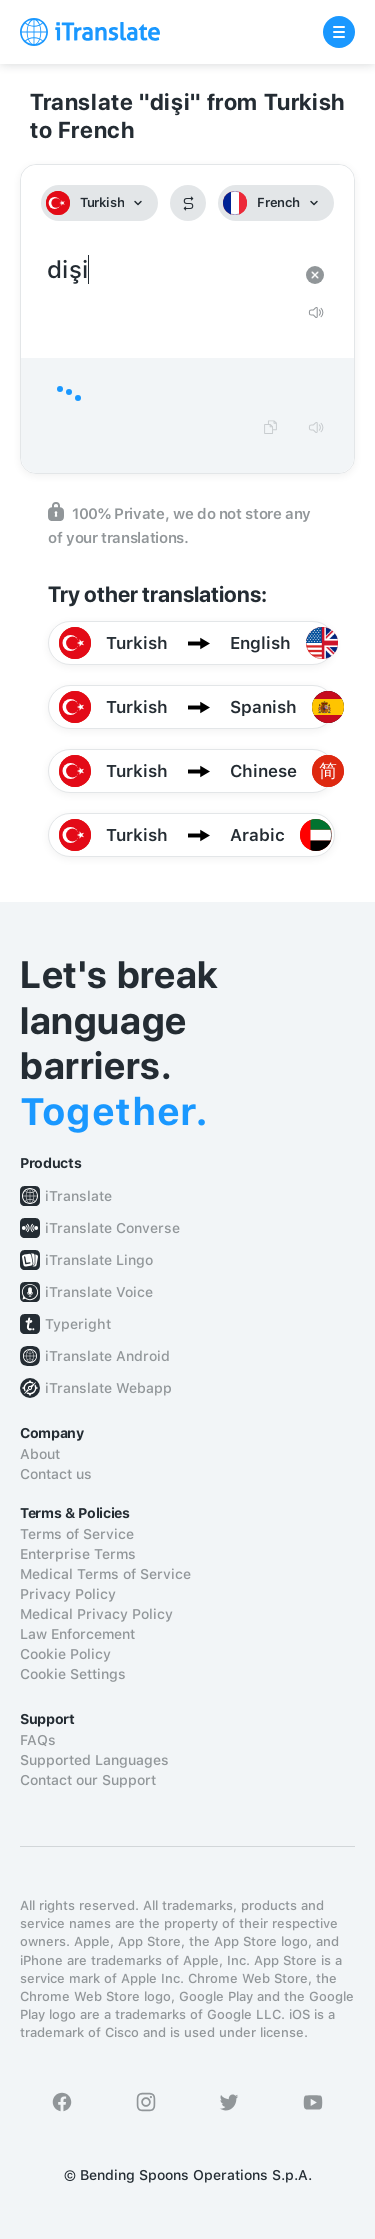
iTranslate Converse (112, 1228)
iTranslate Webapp (108, 1388)
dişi (167, 270)
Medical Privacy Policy (96, 1614)
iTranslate (78, 1196)
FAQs (38, 1740)
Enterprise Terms (78, 1554)
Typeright (78, 1324)
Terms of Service (77, 1534)
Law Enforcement (77, 1634)
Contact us (56, 1474)
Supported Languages (94, 1760)
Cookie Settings (73, 1674)
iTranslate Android (107, 1356)
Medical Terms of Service (105, 1574)
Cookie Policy (65, 1654)
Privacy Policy (68, 1594)
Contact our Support (88, 1780)
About (40, 1454)
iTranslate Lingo (99, 1260)
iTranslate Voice (99, 1292)
